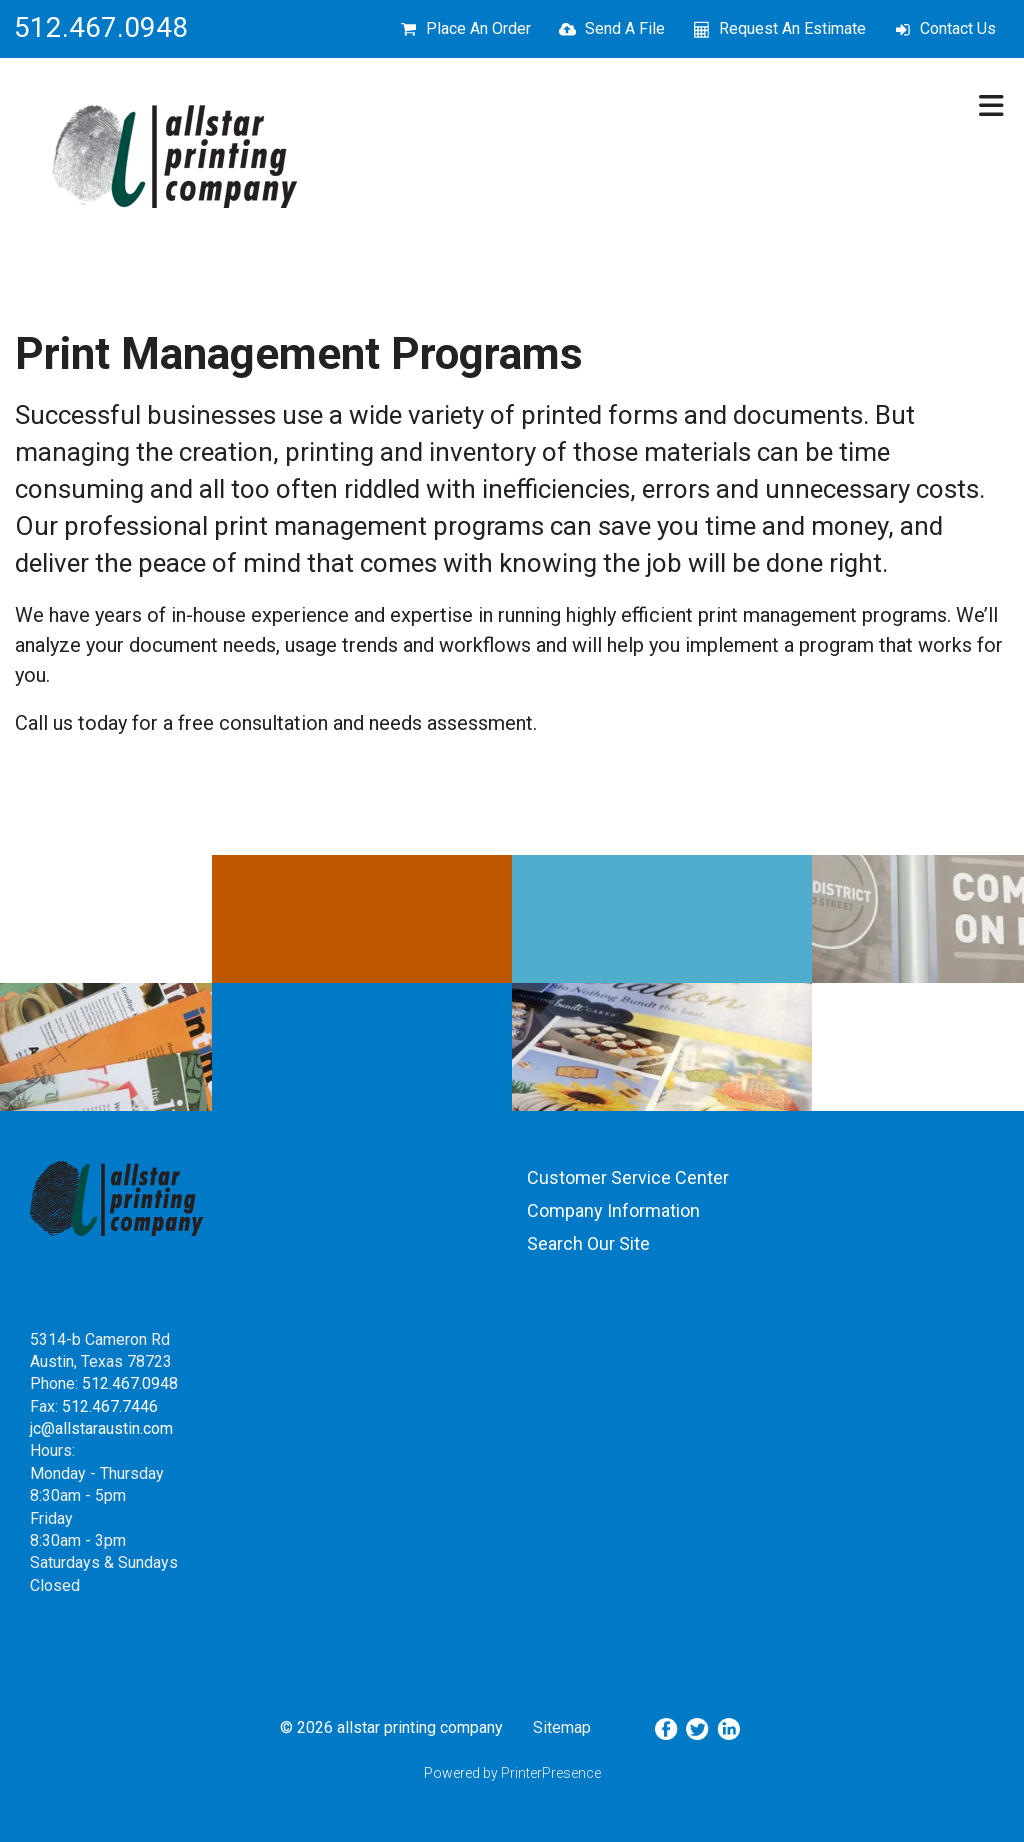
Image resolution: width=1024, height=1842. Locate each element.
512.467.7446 (110, 1406)
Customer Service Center (628, 1177)
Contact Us (958, 28)
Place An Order (478, 28)
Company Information (613, 1210)
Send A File (625, 28)
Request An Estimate (792, 28)
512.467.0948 (130, 1383)
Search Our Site (588, 1243)
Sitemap (562, 1727)
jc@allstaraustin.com (101, 1428)
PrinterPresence (551, 1773)
